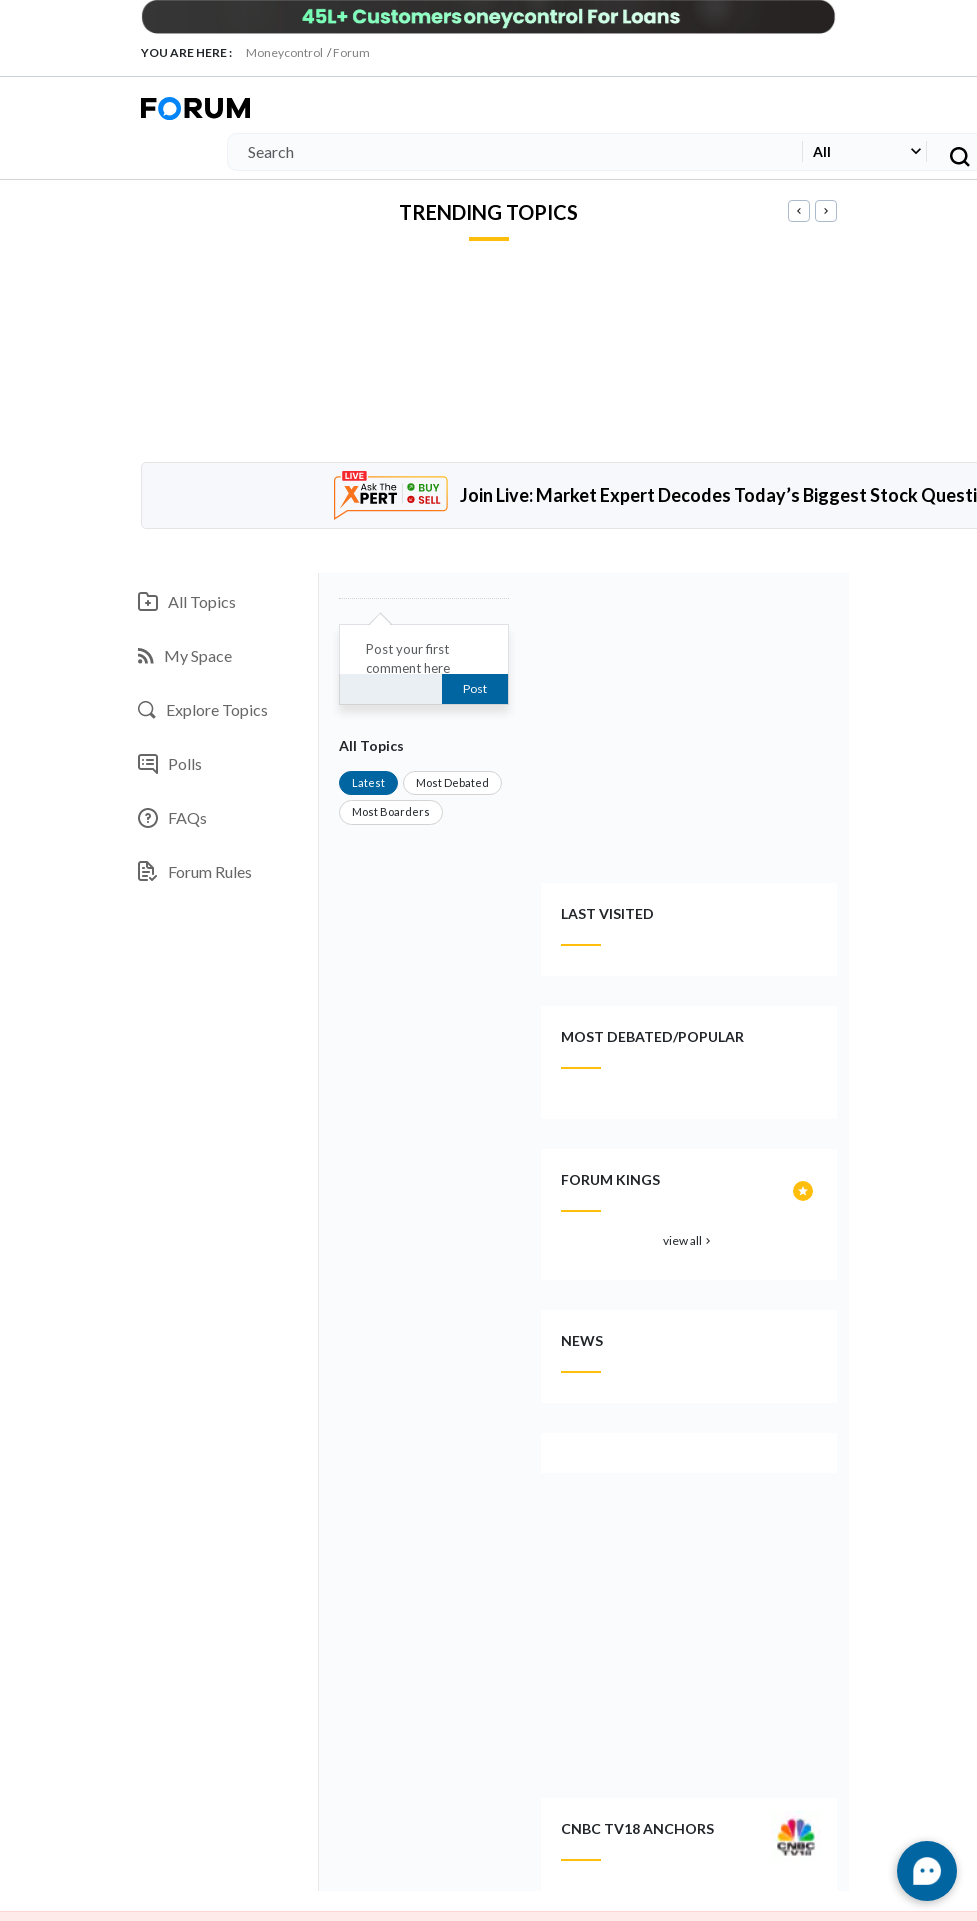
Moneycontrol (284, 52)
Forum (351, 52)
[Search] (511, 152)
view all (688, 1240)
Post (475, 688)
